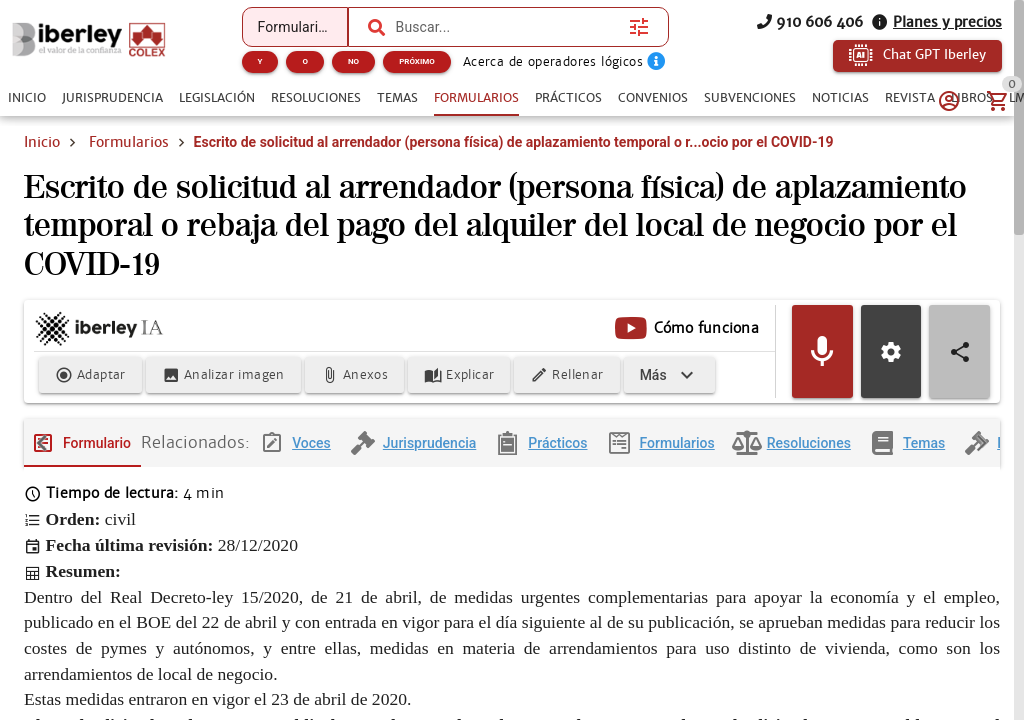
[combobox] (508, 27)
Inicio (42, 142)
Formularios (129, 142)
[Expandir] (669, 376)
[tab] (27, 98)
